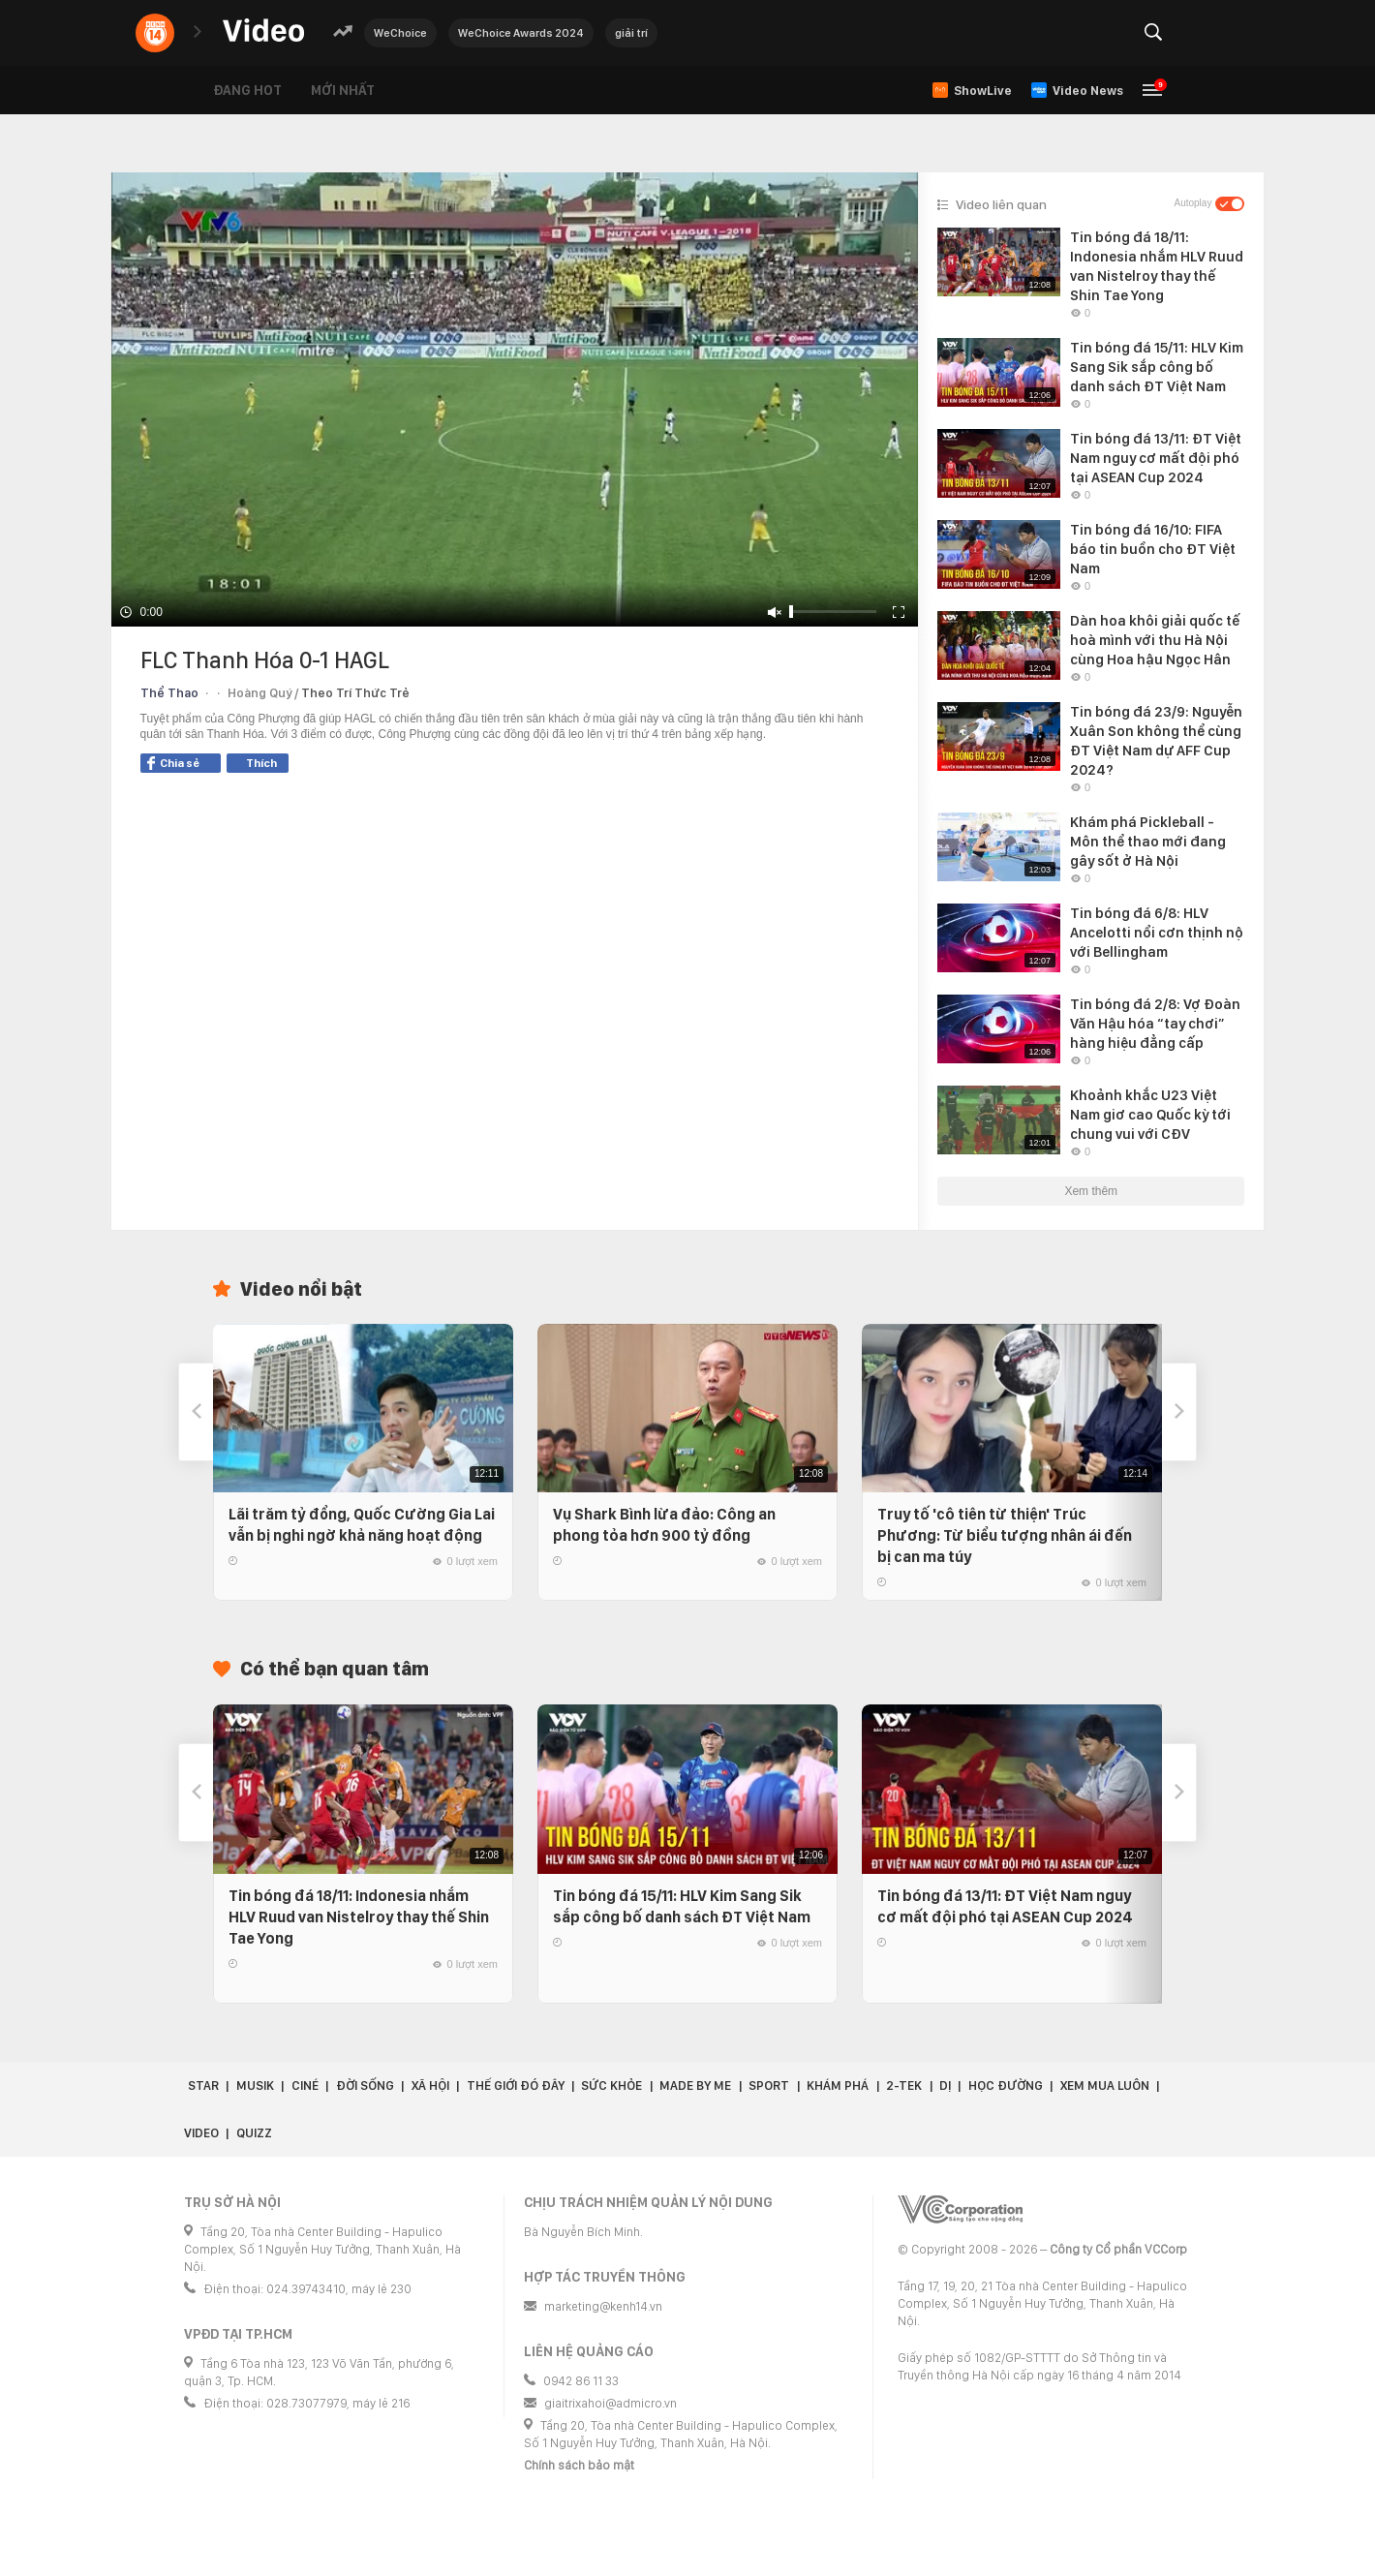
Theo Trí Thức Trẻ (355, 693)
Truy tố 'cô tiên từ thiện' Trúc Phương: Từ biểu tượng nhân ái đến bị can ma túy (1004, 1535)
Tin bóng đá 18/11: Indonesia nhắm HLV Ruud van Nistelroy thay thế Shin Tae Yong (359, 1916)
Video (201, 2133)
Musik (255, 2085)
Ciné (305, 2085)
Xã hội (430, 2085)
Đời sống (365, 2085)
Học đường (1005, 2085)
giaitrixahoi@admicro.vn (610, 2403)
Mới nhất (343, 90)
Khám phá (838, 2085)
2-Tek (904, 2085)
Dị (945, 2085)
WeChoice (400, 33)
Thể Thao (169, 693)
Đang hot (247, 90)
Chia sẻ (173, 763)
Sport (769, 2085)
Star (203, 2085)
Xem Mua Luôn (1104, 2085)
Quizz (254, 2133)
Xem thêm (1090, 1191)
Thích (261, 763)
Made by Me (695, 2085)
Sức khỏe (611, 2085)
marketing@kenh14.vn (603, 2306)
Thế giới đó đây (516, 2085)
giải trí (631, 33)
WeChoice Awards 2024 (521, 33)
